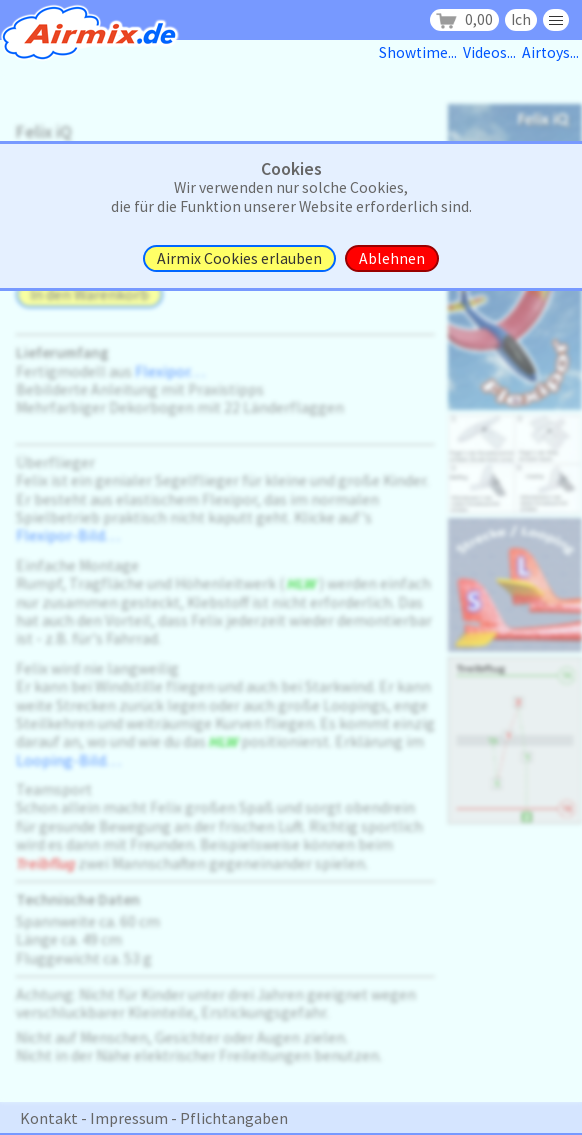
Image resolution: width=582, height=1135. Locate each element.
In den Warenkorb (89, 294)
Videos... (492, 52)
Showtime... (421, 52)
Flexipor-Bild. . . (68, 535)
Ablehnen (392, 258)
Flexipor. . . (170, 371)
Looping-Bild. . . (68, 760)
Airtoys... (552, 52)
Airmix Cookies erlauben (239, 258)
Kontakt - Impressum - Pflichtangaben (154, 1118)
